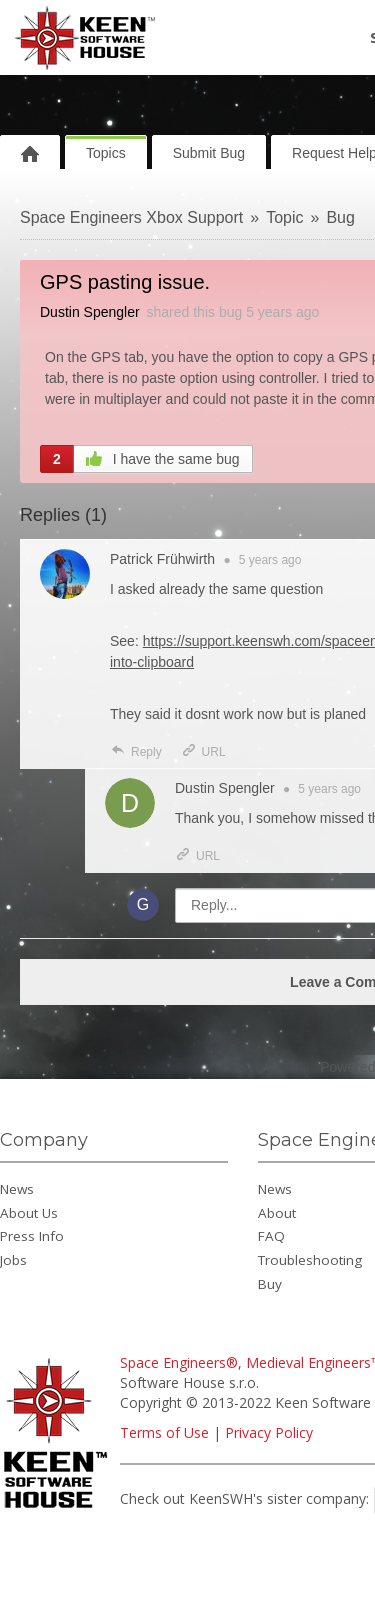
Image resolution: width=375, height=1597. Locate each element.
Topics (106, 153)
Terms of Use (164, 1432)
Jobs (13, 1260)
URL (203, 752)
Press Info (32, 1236)
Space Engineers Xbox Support (131, 217)
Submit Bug (209, 153)
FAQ (271, 1236)
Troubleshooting (310, 1260)
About (277, 1213)
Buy (270, 1284)
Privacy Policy (269, 1432)
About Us (29, 1213)
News (17, 1189)
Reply (136, 752)
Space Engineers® (179, 1362)
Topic (284, 217)
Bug (340, 217)
